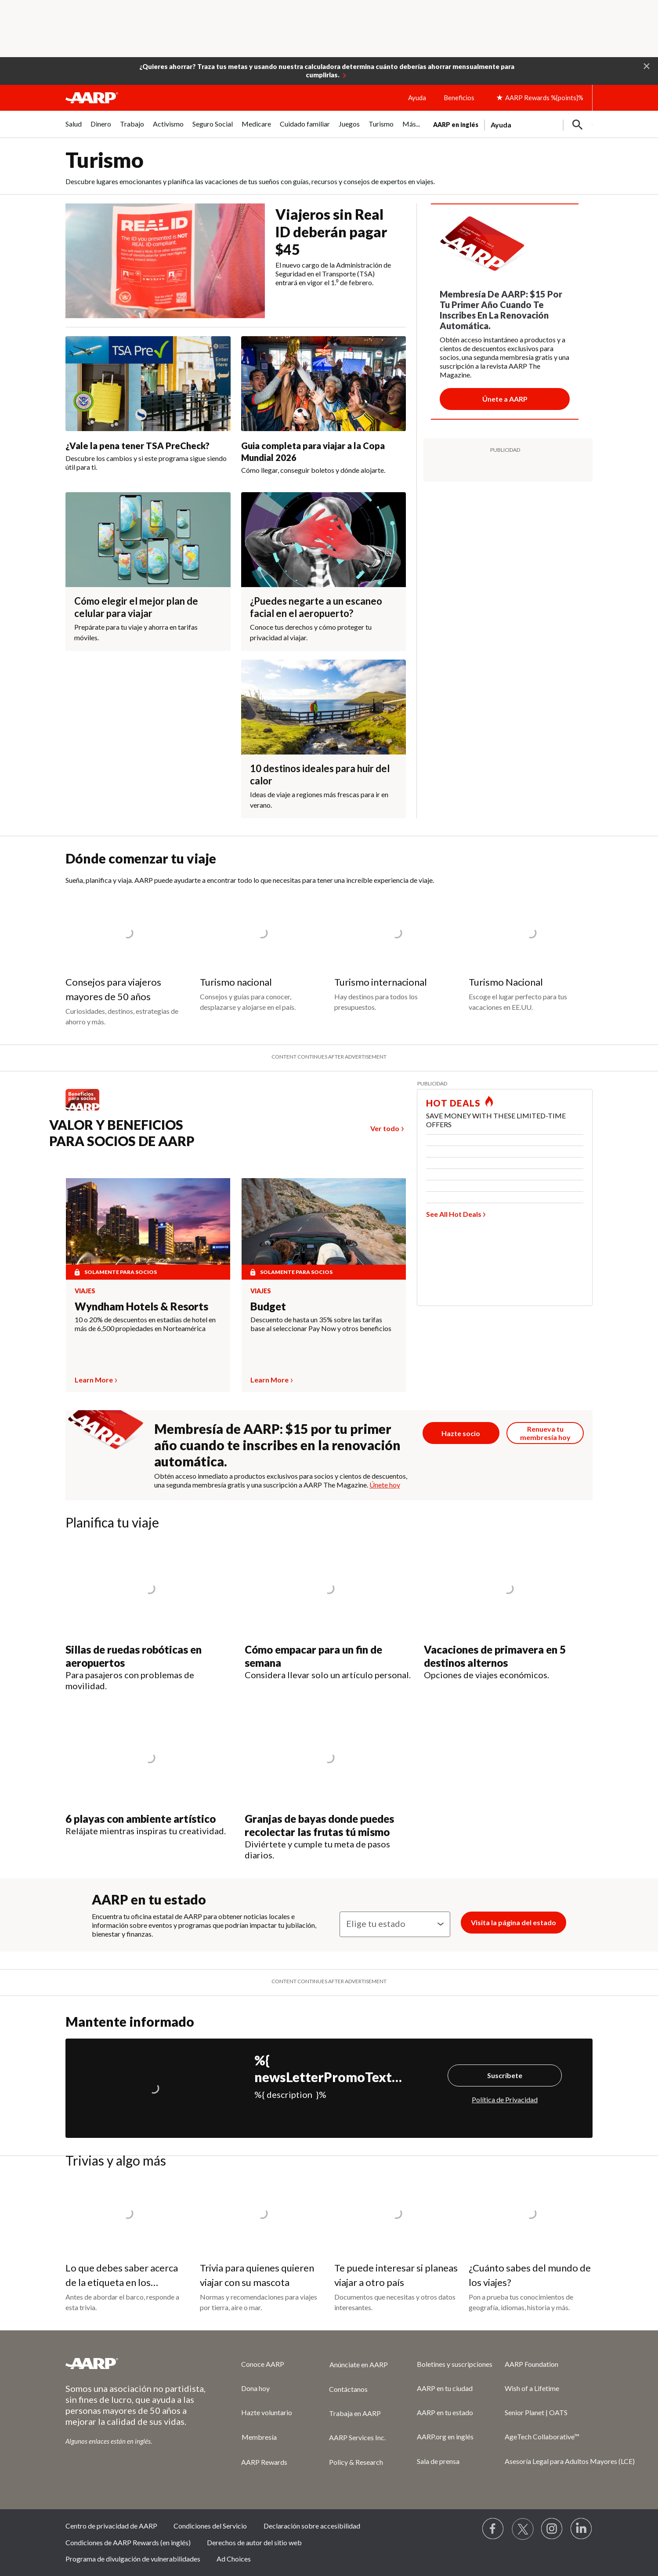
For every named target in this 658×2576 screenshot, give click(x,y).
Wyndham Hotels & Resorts (141, 1306)
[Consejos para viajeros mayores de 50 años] (127, 962)
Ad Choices (234, 2558)
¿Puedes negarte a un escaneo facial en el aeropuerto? (316, 607)
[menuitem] (73, 129)
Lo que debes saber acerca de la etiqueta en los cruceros (121, 2282)
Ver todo (384, 1128)
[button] (646, 65)
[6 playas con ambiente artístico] (149, 1772)
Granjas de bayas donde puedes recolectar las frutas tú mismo (319, 1825)
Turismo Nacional (506, 982)
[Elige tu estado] (395, 1924)
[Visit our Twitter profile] (523, 2529)
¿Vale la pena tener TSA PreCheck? (137, 445)
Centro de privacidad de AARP (111, 2526)
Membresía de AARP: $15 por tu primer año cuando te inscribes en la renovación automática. (277, 1445)
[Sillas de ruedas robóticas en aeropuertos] (149, 1615)
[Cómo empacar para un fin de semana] (329, 1610)
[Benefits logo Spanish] (86, 1110)
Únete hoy (384, 1484)
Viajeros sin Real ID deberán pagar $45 (331, 232)
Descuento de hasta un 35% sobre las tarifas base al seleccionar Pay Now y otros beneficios (320, 1323)
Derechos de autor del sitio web (254, 2542)
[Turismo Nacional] (531, 954)
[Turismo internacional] (396, 954)
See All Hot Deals (453, 1214)
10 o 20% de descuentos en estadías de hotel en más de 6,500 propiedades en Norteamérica (145, 1323)
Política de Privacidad (505, 2099)
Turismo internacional (380, 982)
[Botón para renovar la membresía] (545, 1433)
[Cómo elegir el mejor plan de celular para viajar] (148, 571)
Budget (268, 1306)
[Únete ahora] (461, 1433)
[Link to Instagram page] (552, 2529)
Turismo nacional (236, 982)
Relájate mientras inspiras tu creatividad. (145, 1830)
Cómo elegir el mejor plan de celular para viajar (136, 607)
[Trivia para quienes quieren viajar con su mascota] (262, 2245)
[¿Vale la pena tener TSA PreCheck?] (148, 404)
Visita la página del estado (513, 1922)
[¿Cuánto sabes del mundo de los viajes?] (531, 2245)
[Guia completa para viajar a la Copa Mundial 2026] (323, 405)
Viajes (85, 1291)
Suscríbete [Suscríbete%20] (504, 2075)
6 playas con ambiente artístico (140, 1818)
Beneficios (459, 98)
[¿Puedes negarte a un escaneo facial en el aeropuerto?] (323, 571)
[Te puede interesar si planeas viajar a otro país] (396, 2245)
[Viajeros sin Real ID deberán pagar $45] (235, 260)
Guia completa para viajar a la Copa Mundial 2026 (313, 451)
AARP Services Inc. (357, 2437)
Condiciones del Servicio (210, 2526)
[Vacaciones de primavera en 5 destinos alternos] (508, 1610)
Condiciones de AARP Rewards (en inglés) (128, 2542)
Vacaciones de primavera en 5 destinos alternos (495, 1656)
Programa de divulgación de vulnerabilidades (132, 2558)
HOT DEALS (453, 1103)
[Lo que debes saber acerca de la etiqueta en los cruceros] (127, 2245)
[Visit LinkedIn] (582, 2529)
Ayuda (417, 98)
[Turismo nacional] (262, 954)
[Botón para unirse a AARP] (505, 399)
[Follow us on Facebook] (493, 2529)
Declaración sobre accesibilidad (312, 2526)
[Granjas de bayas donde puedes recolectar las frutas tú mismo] (329, 1785)
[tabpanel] (513, 124)
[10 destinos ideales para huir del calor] (323, 739)
